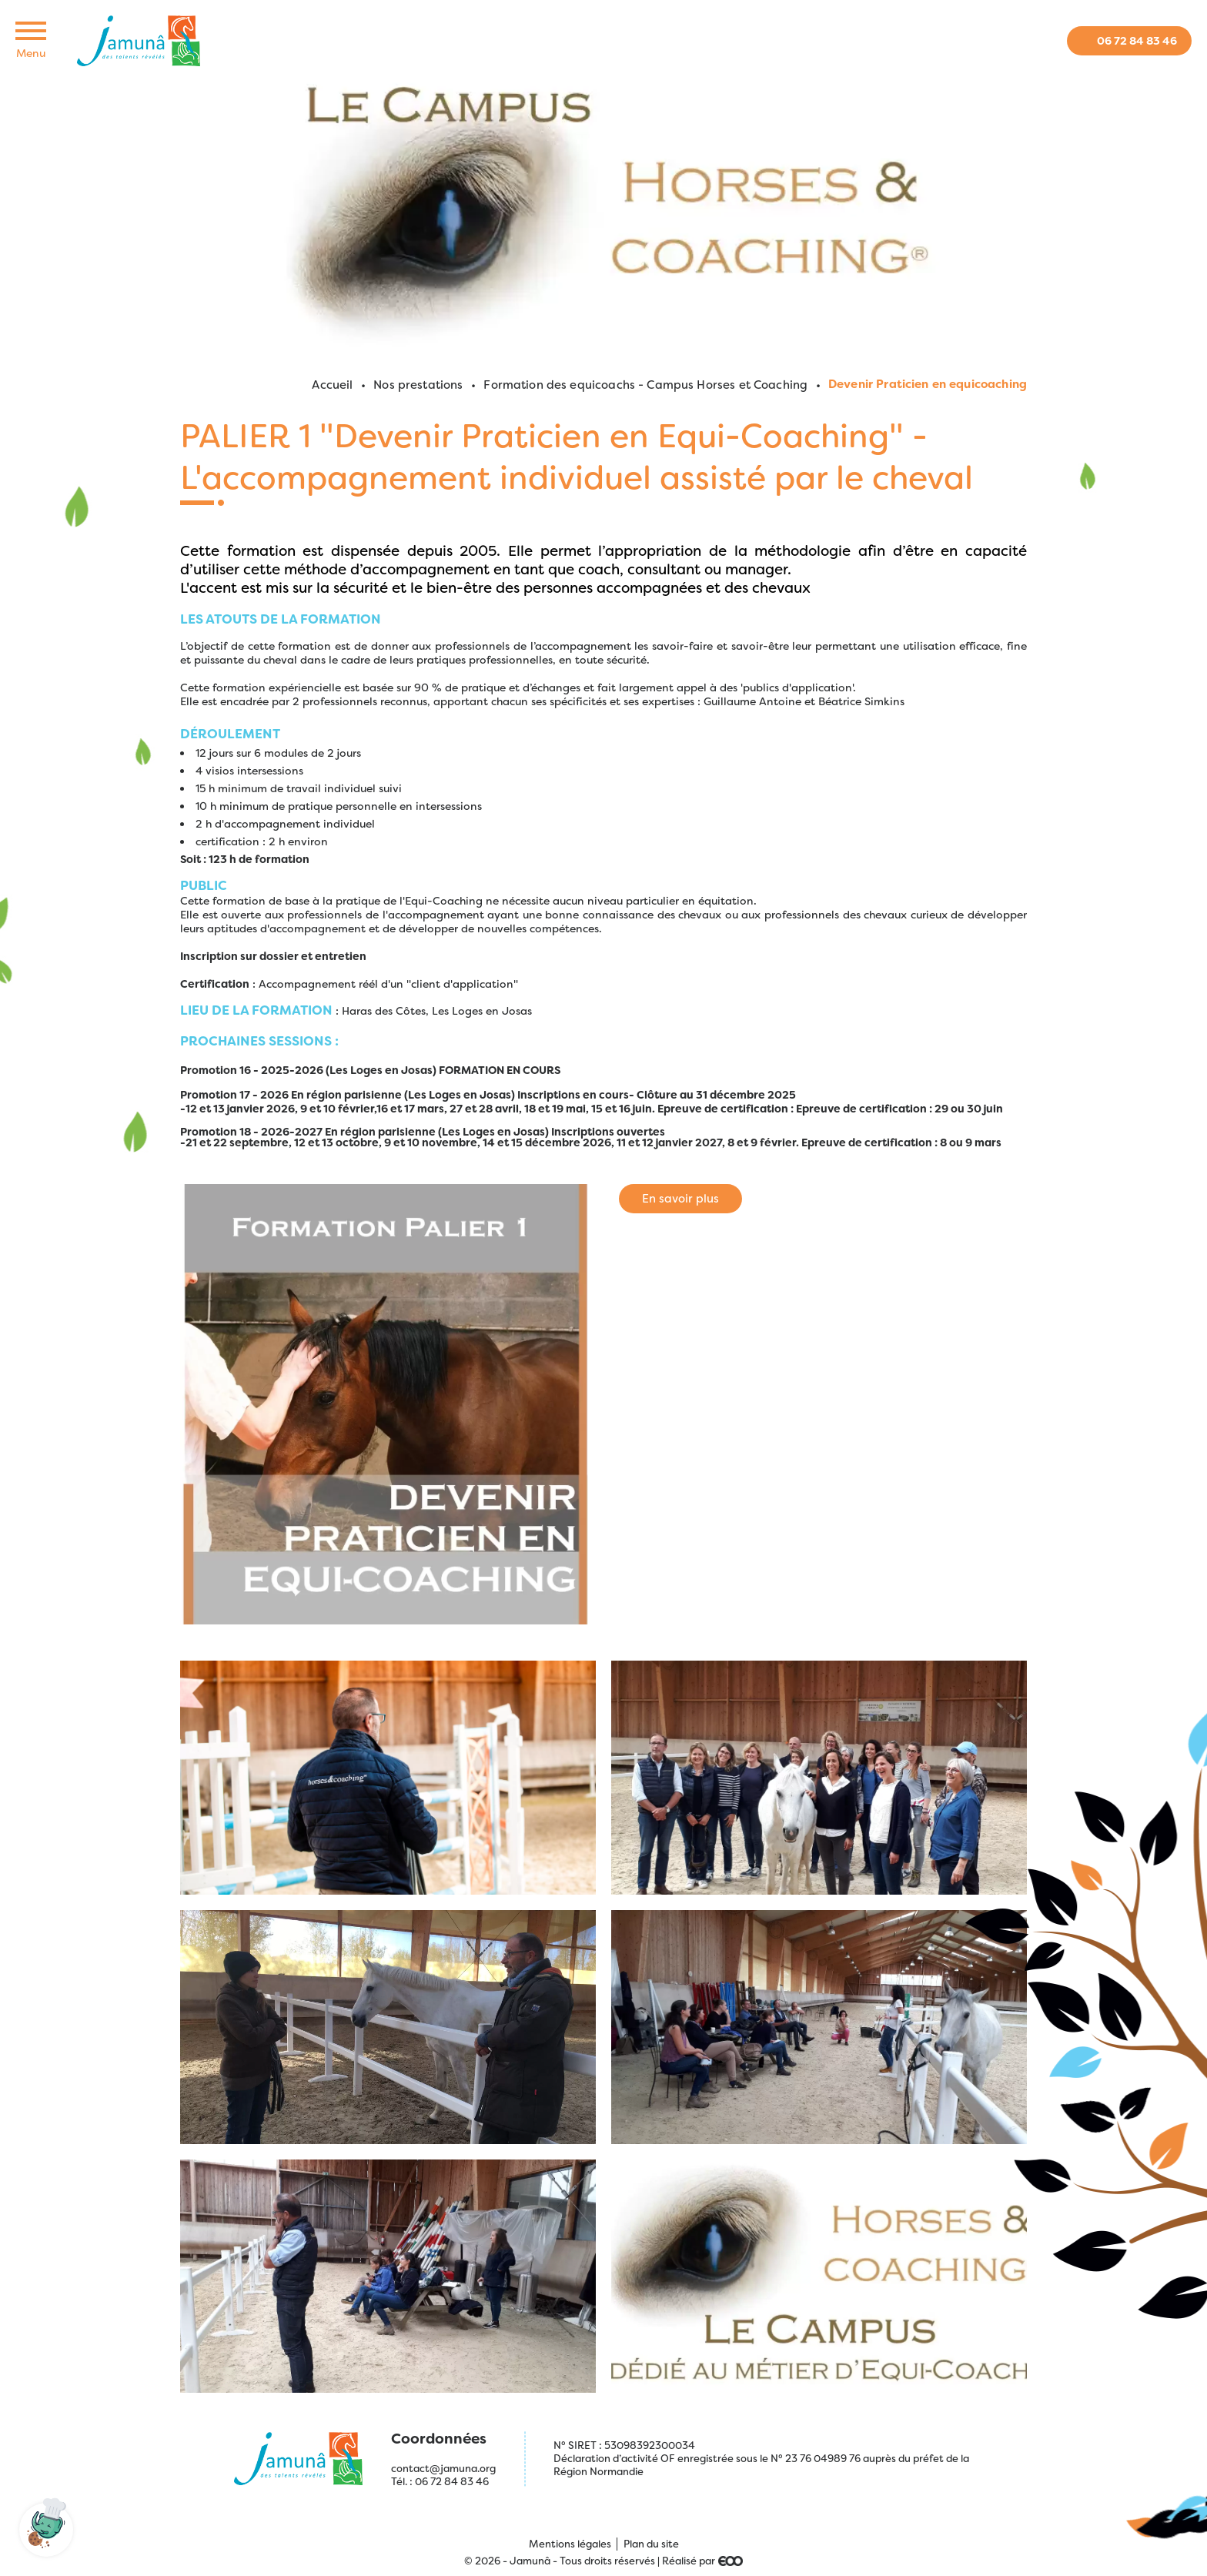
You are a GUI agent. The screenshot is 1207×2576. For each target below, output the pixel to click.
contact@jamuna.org (443, 2468)
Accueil (332, 384)
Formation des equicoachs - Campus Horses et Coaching (645, 384)
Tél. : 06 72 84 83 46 (440, 2481)
